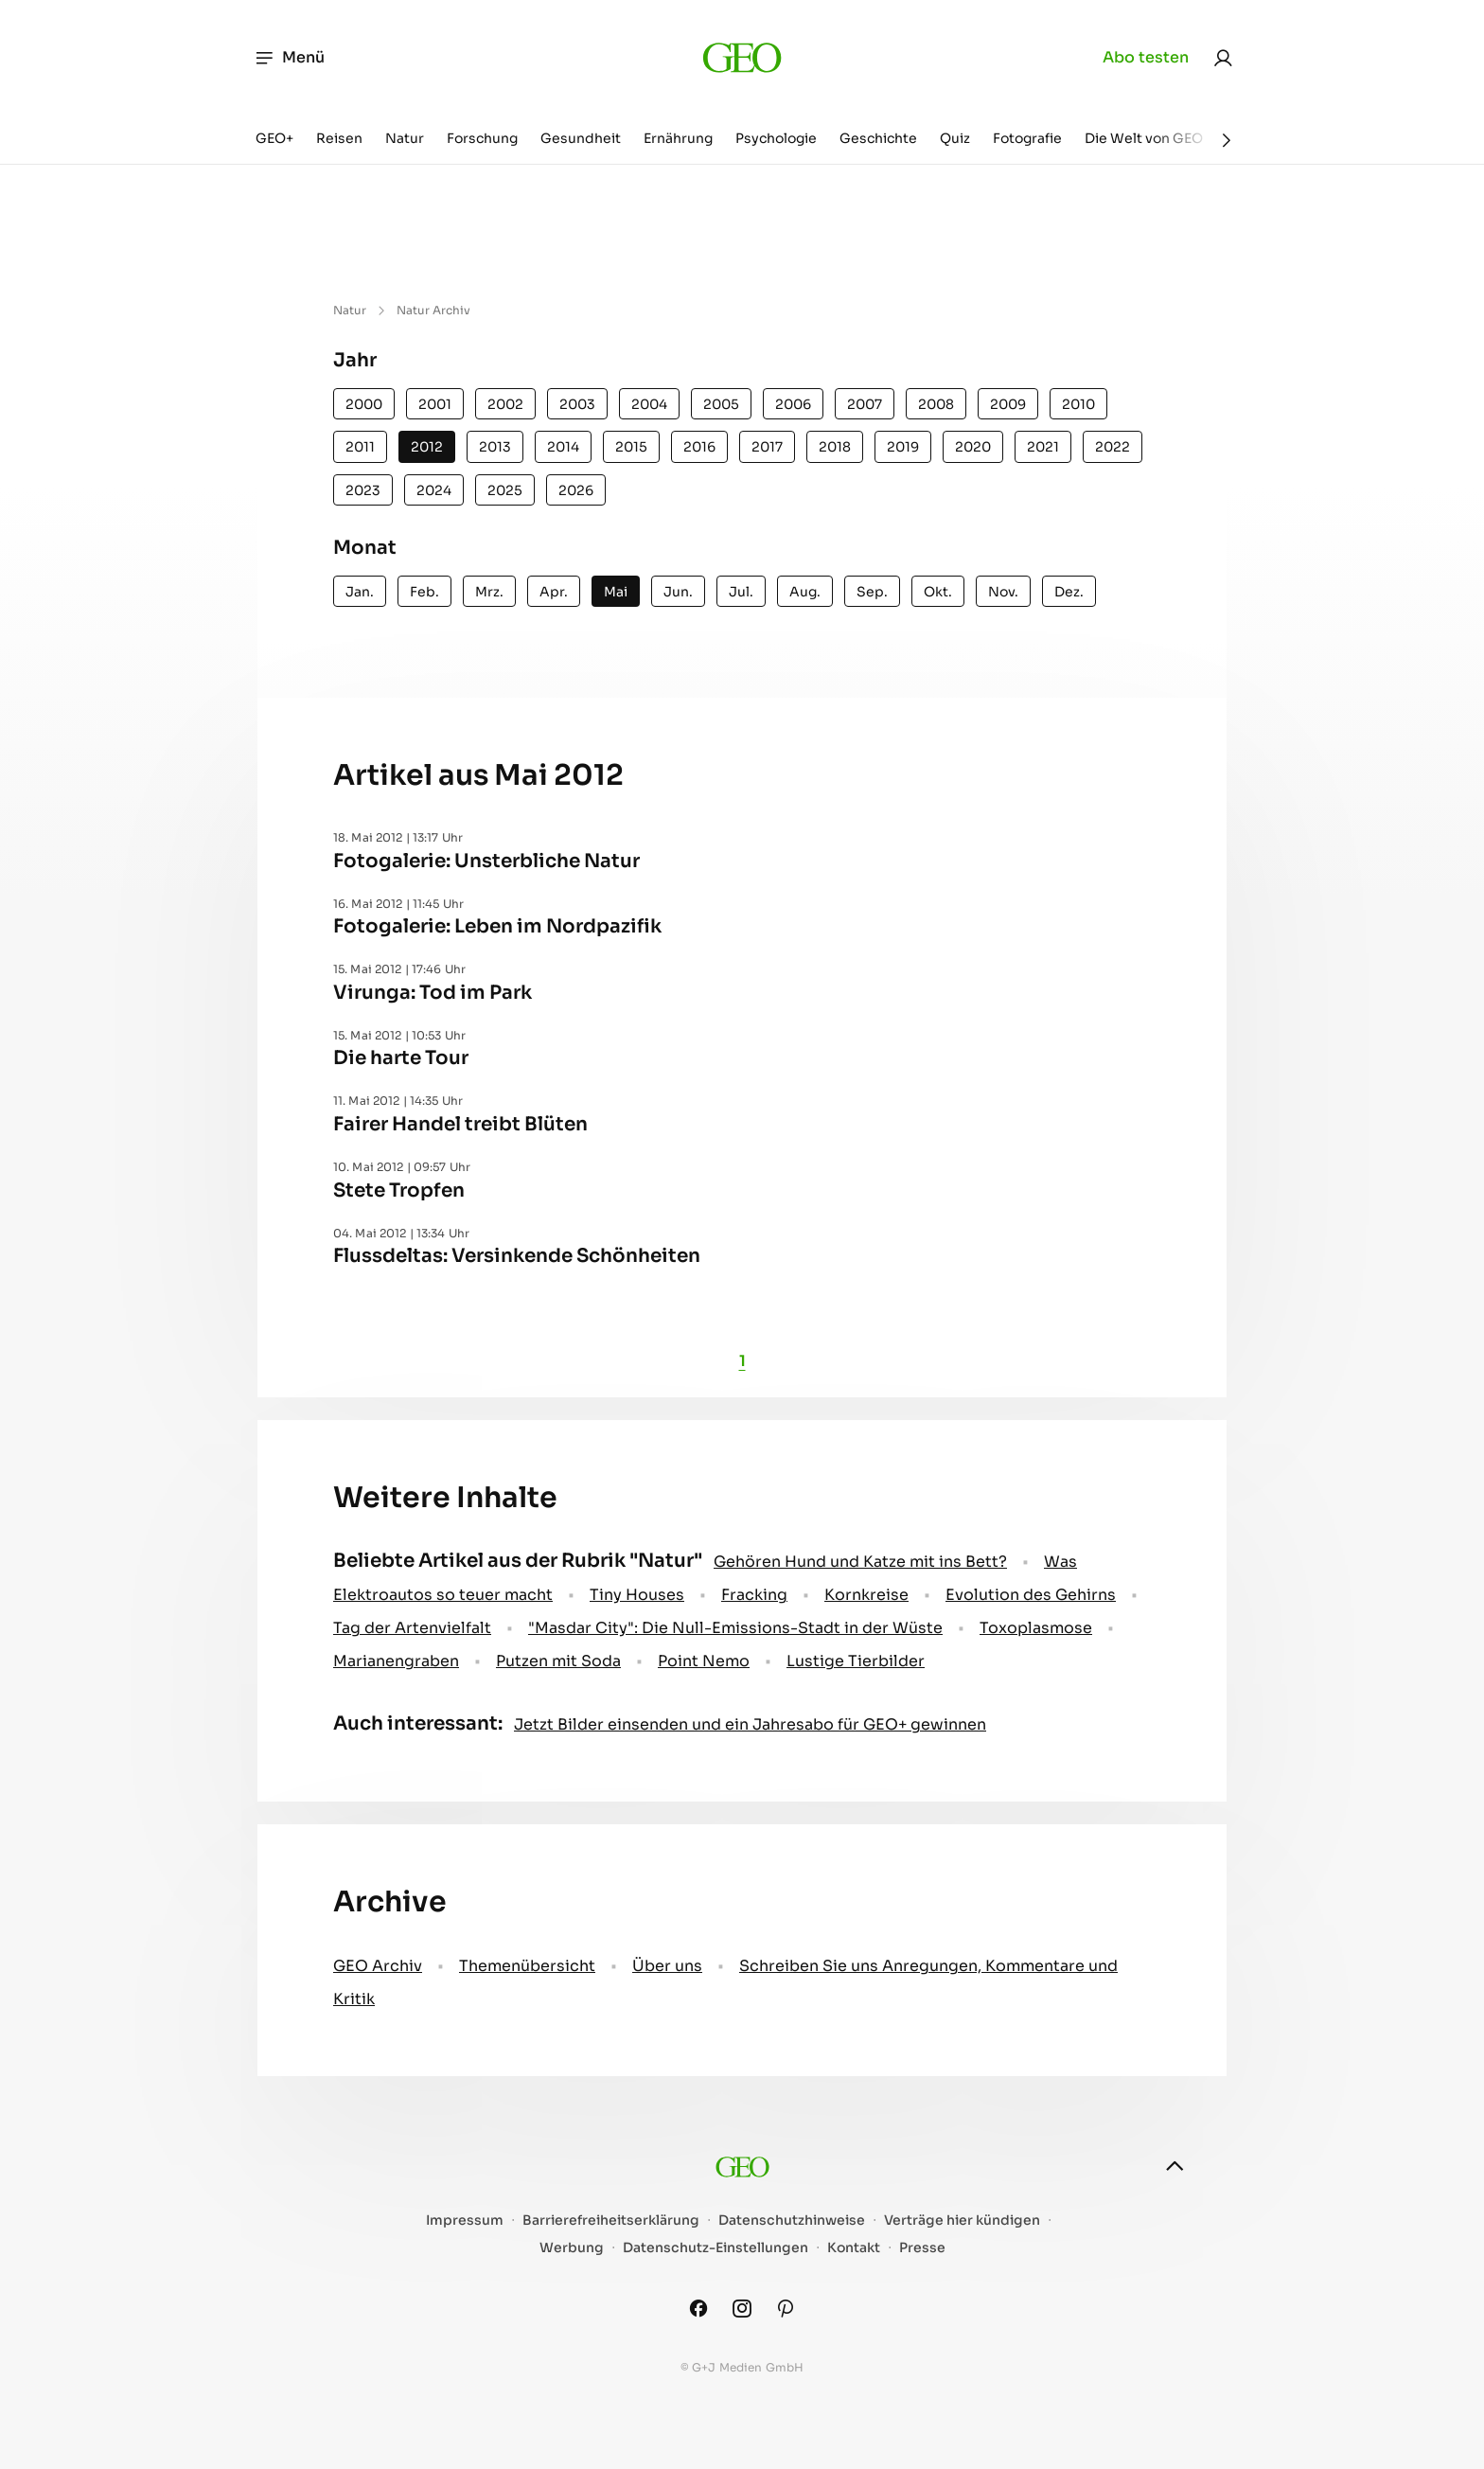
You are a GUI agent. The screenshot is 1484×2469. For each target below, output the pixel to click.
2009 (1008, 404)
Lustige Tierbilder (855, 1661)
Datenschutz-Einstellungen (715, 2248)
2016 (699, 446)
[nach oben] (1174, 2166)
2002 (505, 404)
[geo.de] (741, 57)
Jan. (359, 591)
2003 (577, 404)
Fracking (754, 1595)
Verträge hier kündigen (962, 2220)
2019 (903, 446)
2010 (1078, 404)
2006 (793, 404)
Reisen (339, 138)
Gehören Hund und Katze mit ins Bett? (860, 1562)
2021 (1043, 446)
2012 (427, 446)
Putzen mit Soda (558, 1661)
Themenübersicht (527, 1966)
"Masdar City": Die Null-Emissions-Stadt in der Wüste (735, 1628)
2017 (767, 446)
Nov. (1003, 591)
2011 (360, 446)
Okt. (938, 591)
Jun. (678, 591)
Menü (289, 57)
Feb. (424, 591)
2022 (1112, 446)
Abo (1146, 58)
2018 (835, 446)
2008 (936, 404)
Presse (922, 2248)
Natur (404, 138)
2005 (721, 404)
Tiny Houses (637, 1595)
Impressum (465, 2220)
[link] (1223, 58)
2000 (363, 404)
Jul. (741, 591)
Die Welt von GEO (1144, 138)
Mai (615, 591)
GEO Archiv (377, 1966)
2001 (434, 404)
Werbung (571, 2248)
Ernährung (678, 138)
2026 (575, 490)
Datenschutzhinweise (791, 2220)
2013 (495, 446)
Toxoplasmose (1036, 1628)
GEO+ (274, 138)
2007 (864, 404)
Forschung (482, 138)
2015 (631, 446)
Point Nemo (704, 1661)
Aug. (805, 591)
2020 (973, 446)
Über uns (667, 1966)
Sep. (872, 591)
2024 (433, 490)
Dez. (1069, 591)
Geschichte (878, 138)
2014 (563, 446)
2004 (649, 404)
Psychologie (776, 138)
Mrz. (489, 591)
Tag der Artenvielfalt (412, 1628)
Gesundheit (580, 138)
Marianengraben (396, 1661)
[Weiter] (1226, 140)
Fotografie (1027, 138)
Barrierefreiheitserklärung (610, 2220)
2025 (504, 490)
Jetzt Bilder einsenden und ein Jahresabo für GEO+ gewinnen (750, 1724)
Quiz (955, 138)
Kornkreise (866, 1595)
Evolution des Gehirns (1030, 1595)
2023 (362, 490)
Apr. (553, 591)
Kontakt (853, 2248)
